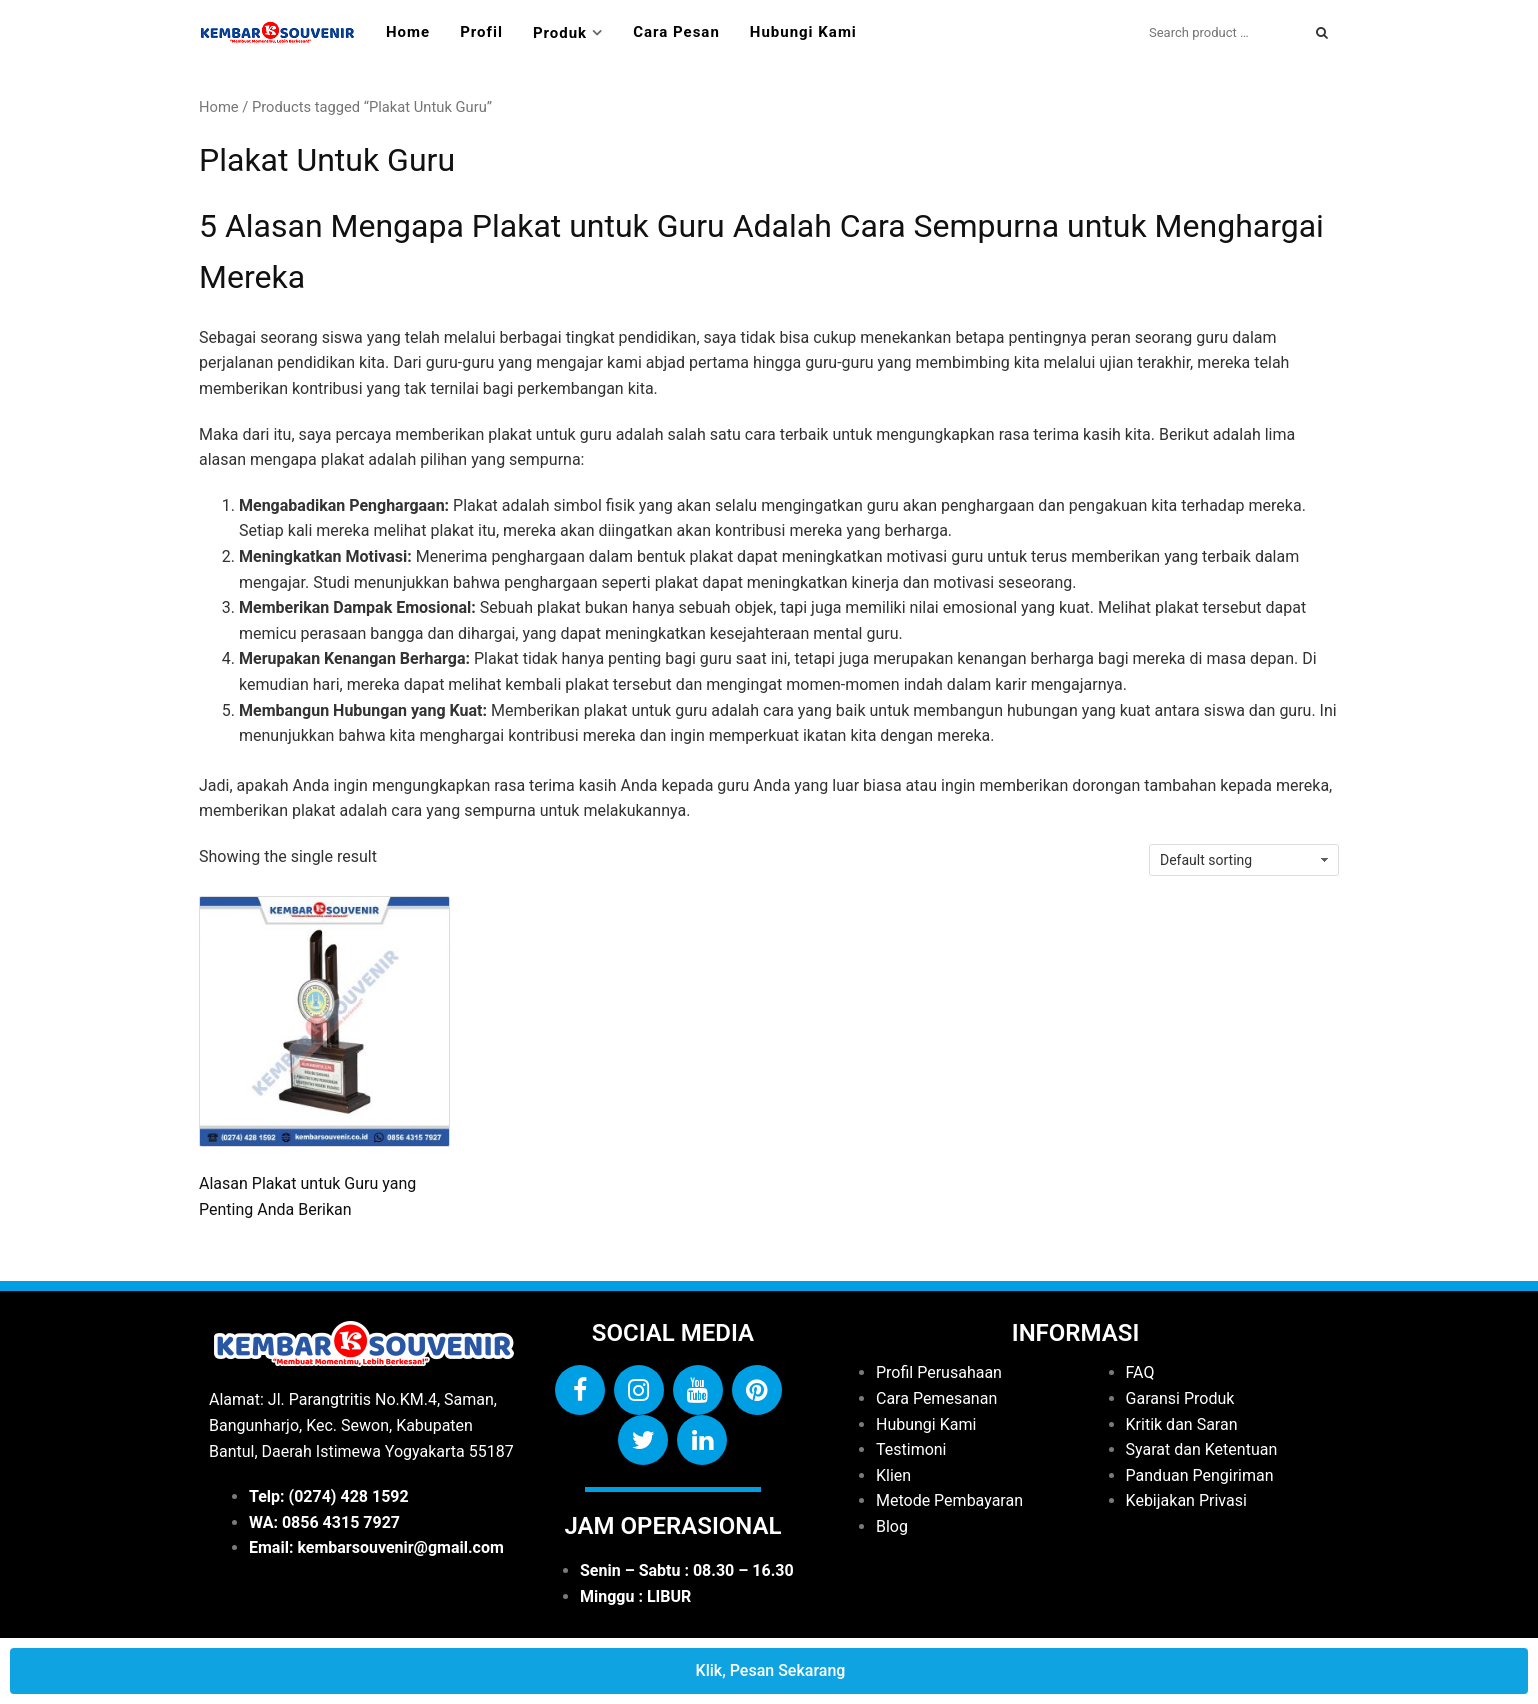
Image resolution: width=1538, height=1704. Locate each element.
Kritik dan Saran (1182, 1424)
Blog (892, 1526)
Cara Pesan (676, 32)
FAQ (1140, 1372)
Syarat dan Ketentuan (1202, 1449)
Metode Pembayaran (949, 1500)
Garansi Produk (1180, 1398)
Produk (560, 33)
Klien (893, 1475)
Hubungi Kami (803, 32)
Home (408, 32)
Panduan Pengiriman (1200, 1475)
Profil (481, 32)
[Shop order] (1244, 860)
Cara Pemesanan (936, 1398)
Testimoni (911, 1449)
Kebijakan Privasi (1186, 1500)
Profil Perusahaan (939, 1372)
